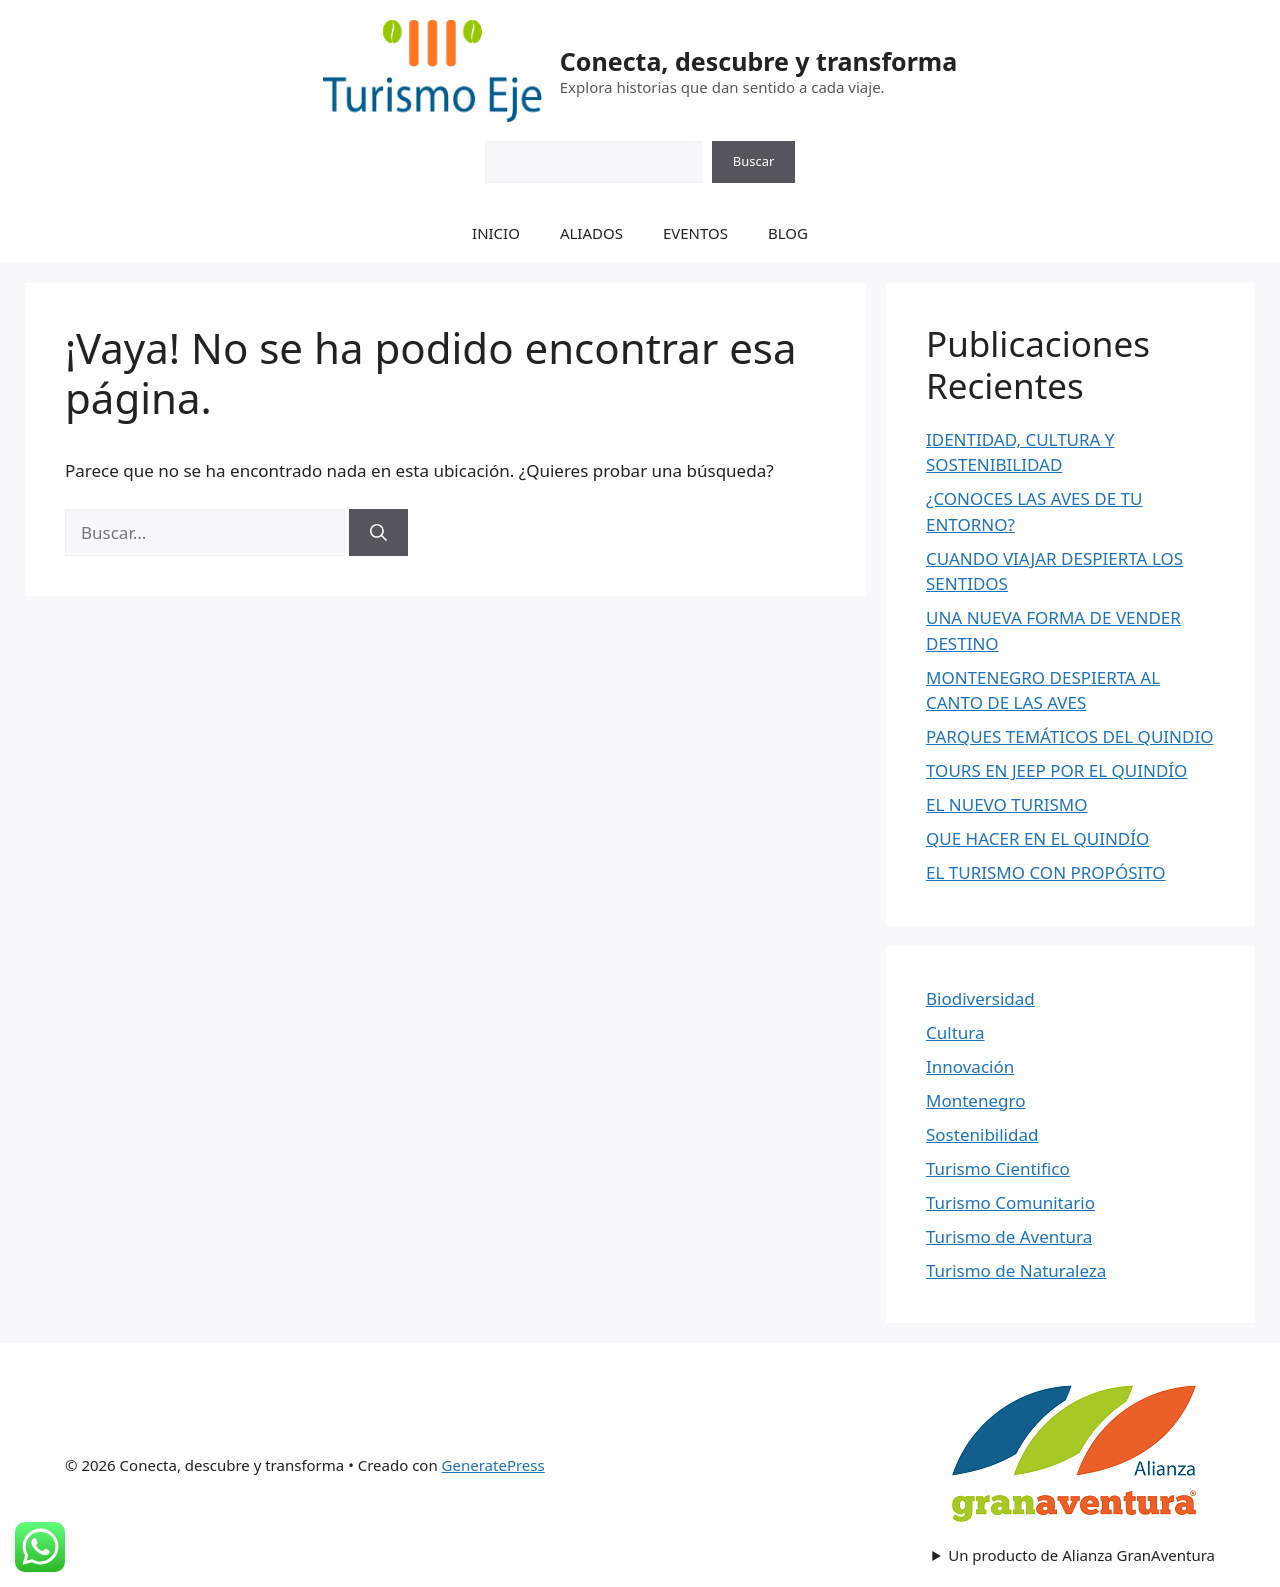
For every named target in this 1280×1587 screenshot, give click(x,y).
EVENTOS (695, 233)
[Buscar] (378, 533)
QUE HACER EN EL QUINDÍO (1037, 838)
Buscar (754, 161)
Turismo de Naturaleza (1016, 1270)
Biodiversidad (980, 998)
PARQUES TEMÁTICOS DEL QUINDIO (1069, 736)
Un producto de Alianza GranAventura (1081, 1555)
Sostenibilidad (982, 1134)
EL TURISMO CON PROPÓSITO (1046, 872)
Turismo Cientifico (998, 1168)
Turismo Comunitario (1010, 1202)
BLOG (788, 233)
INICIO (496, 233)
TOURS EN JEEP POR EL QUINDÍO (1056, 770)
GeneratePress (493, 1465)
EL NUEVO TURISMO (1007, 804)
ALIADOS (591, 233)
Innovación (970, 1066)
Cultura (955, 1032)
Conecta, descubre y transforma (758, 61)
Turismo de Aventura (1009, 1236)
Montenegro (975, 1100)
